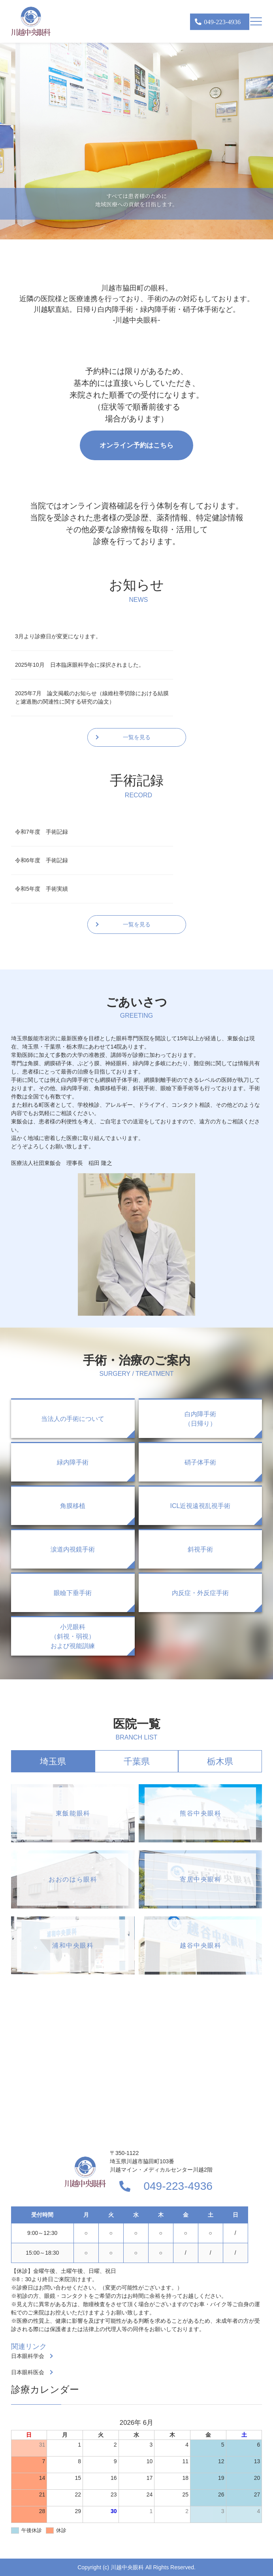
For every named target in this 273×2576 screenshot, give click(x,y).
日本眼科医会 (27, 2372)
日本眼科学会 (27, 2356)
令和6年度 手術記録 (41, 860)
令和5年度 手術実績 (41, 889)
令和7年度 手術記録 (41, 832)
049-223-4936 (177, 2186)
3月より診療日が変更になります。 (58, 636)
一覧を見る (137, 737)
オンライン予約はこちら (136, 445)
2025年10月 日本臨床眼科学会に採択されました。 (79, 665)
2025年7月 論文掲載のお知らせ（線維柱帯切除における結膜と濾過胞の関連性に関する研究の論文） (92, 697)
